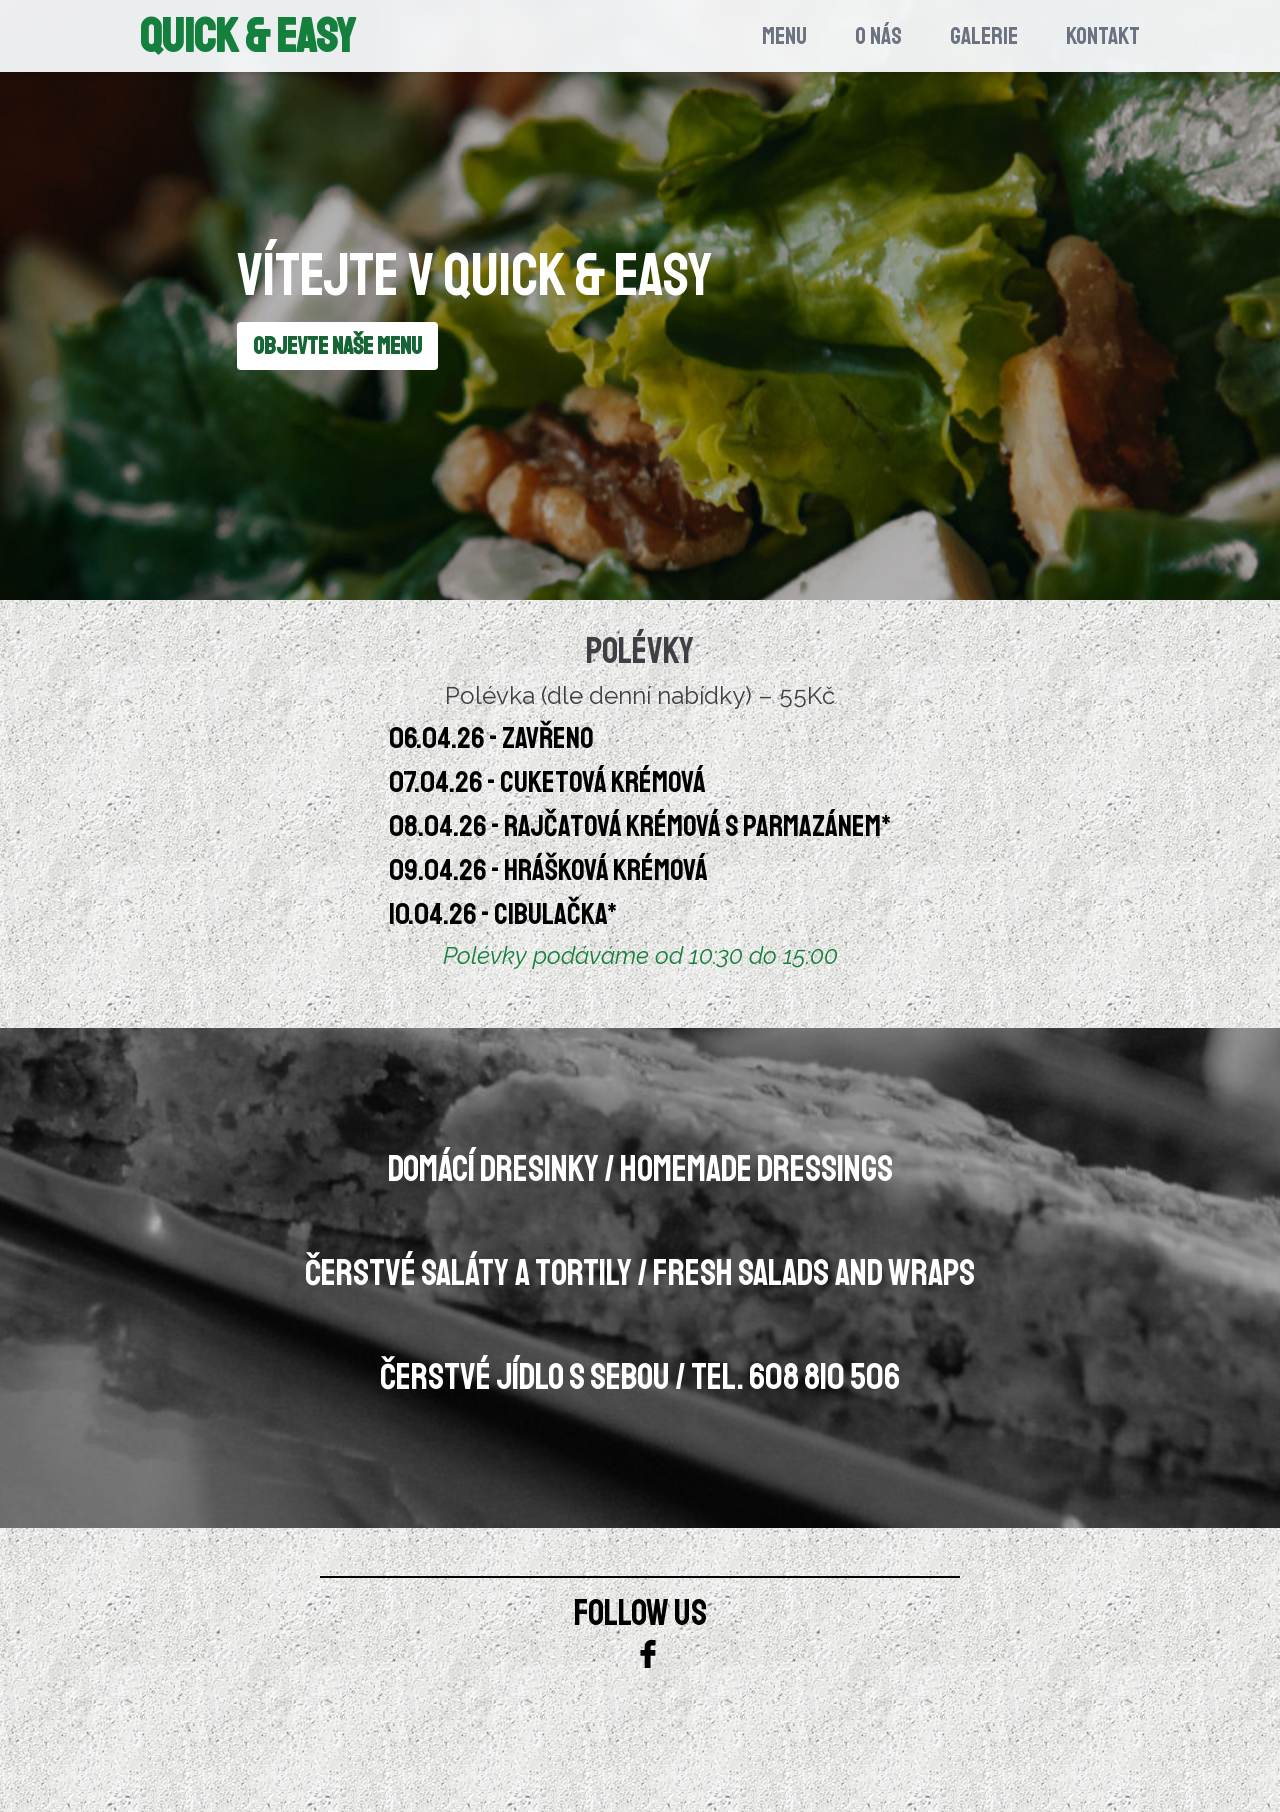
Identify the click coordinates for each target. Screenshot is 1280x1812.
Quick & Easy (247, 36)
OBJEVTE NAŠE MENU (337, 346)
